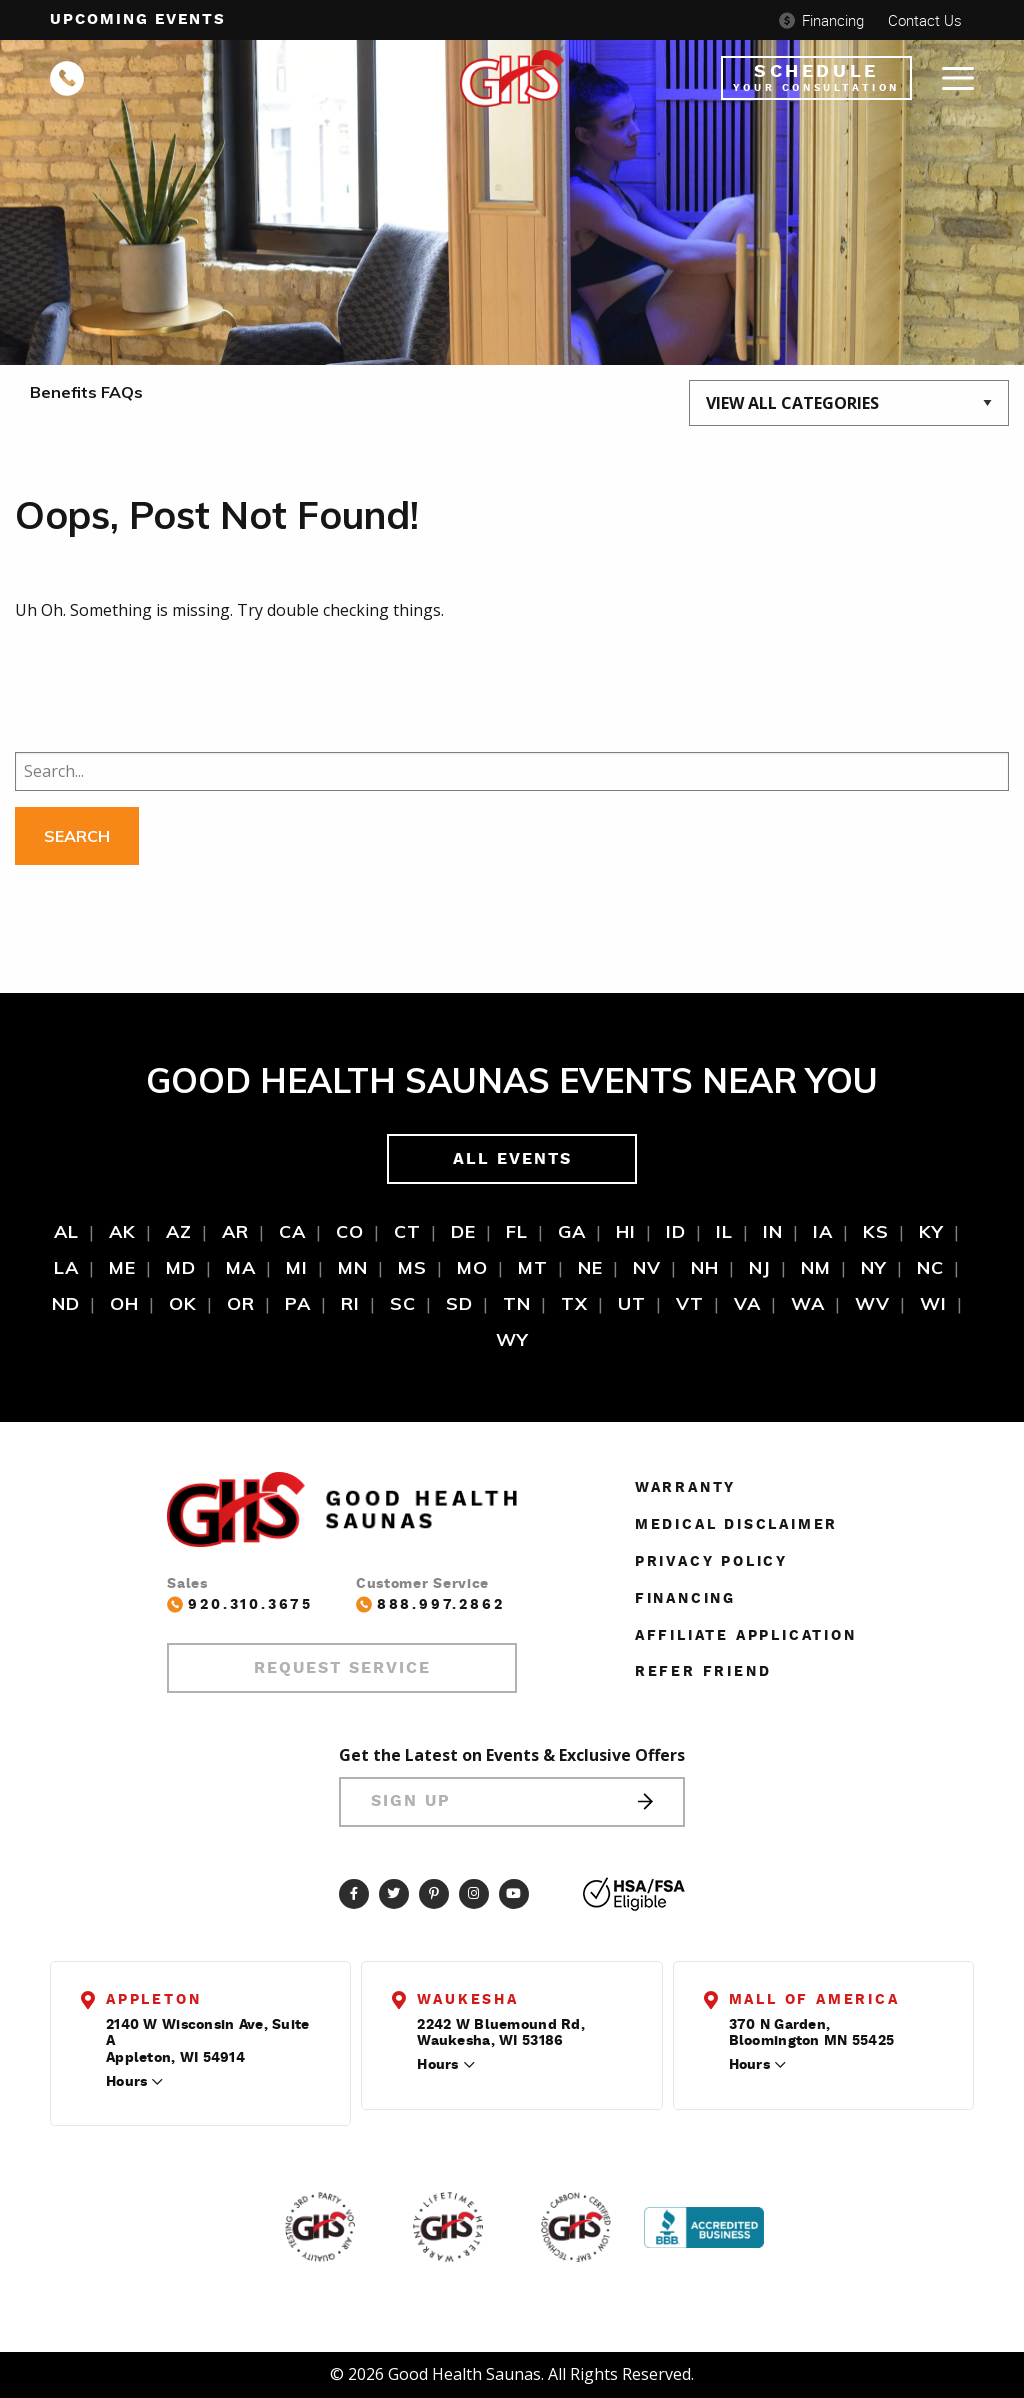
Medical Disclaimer (736, 1525)
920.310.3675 (240, 1604)
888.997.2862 (430, 1604)
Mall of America (814, 2000)
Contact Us (925, 20)
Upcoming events (138, 19)
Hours (126, 2082)
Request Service (342, 1668)
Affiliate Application (746, 1636)
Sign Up (512, 1801)
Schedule (816, 78)
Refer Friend (703, 1672)
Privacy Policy (711, 1562)
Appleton (153, 2000)
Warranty (685, 1488)
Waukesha (467, 2000)
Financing (821, 20)
